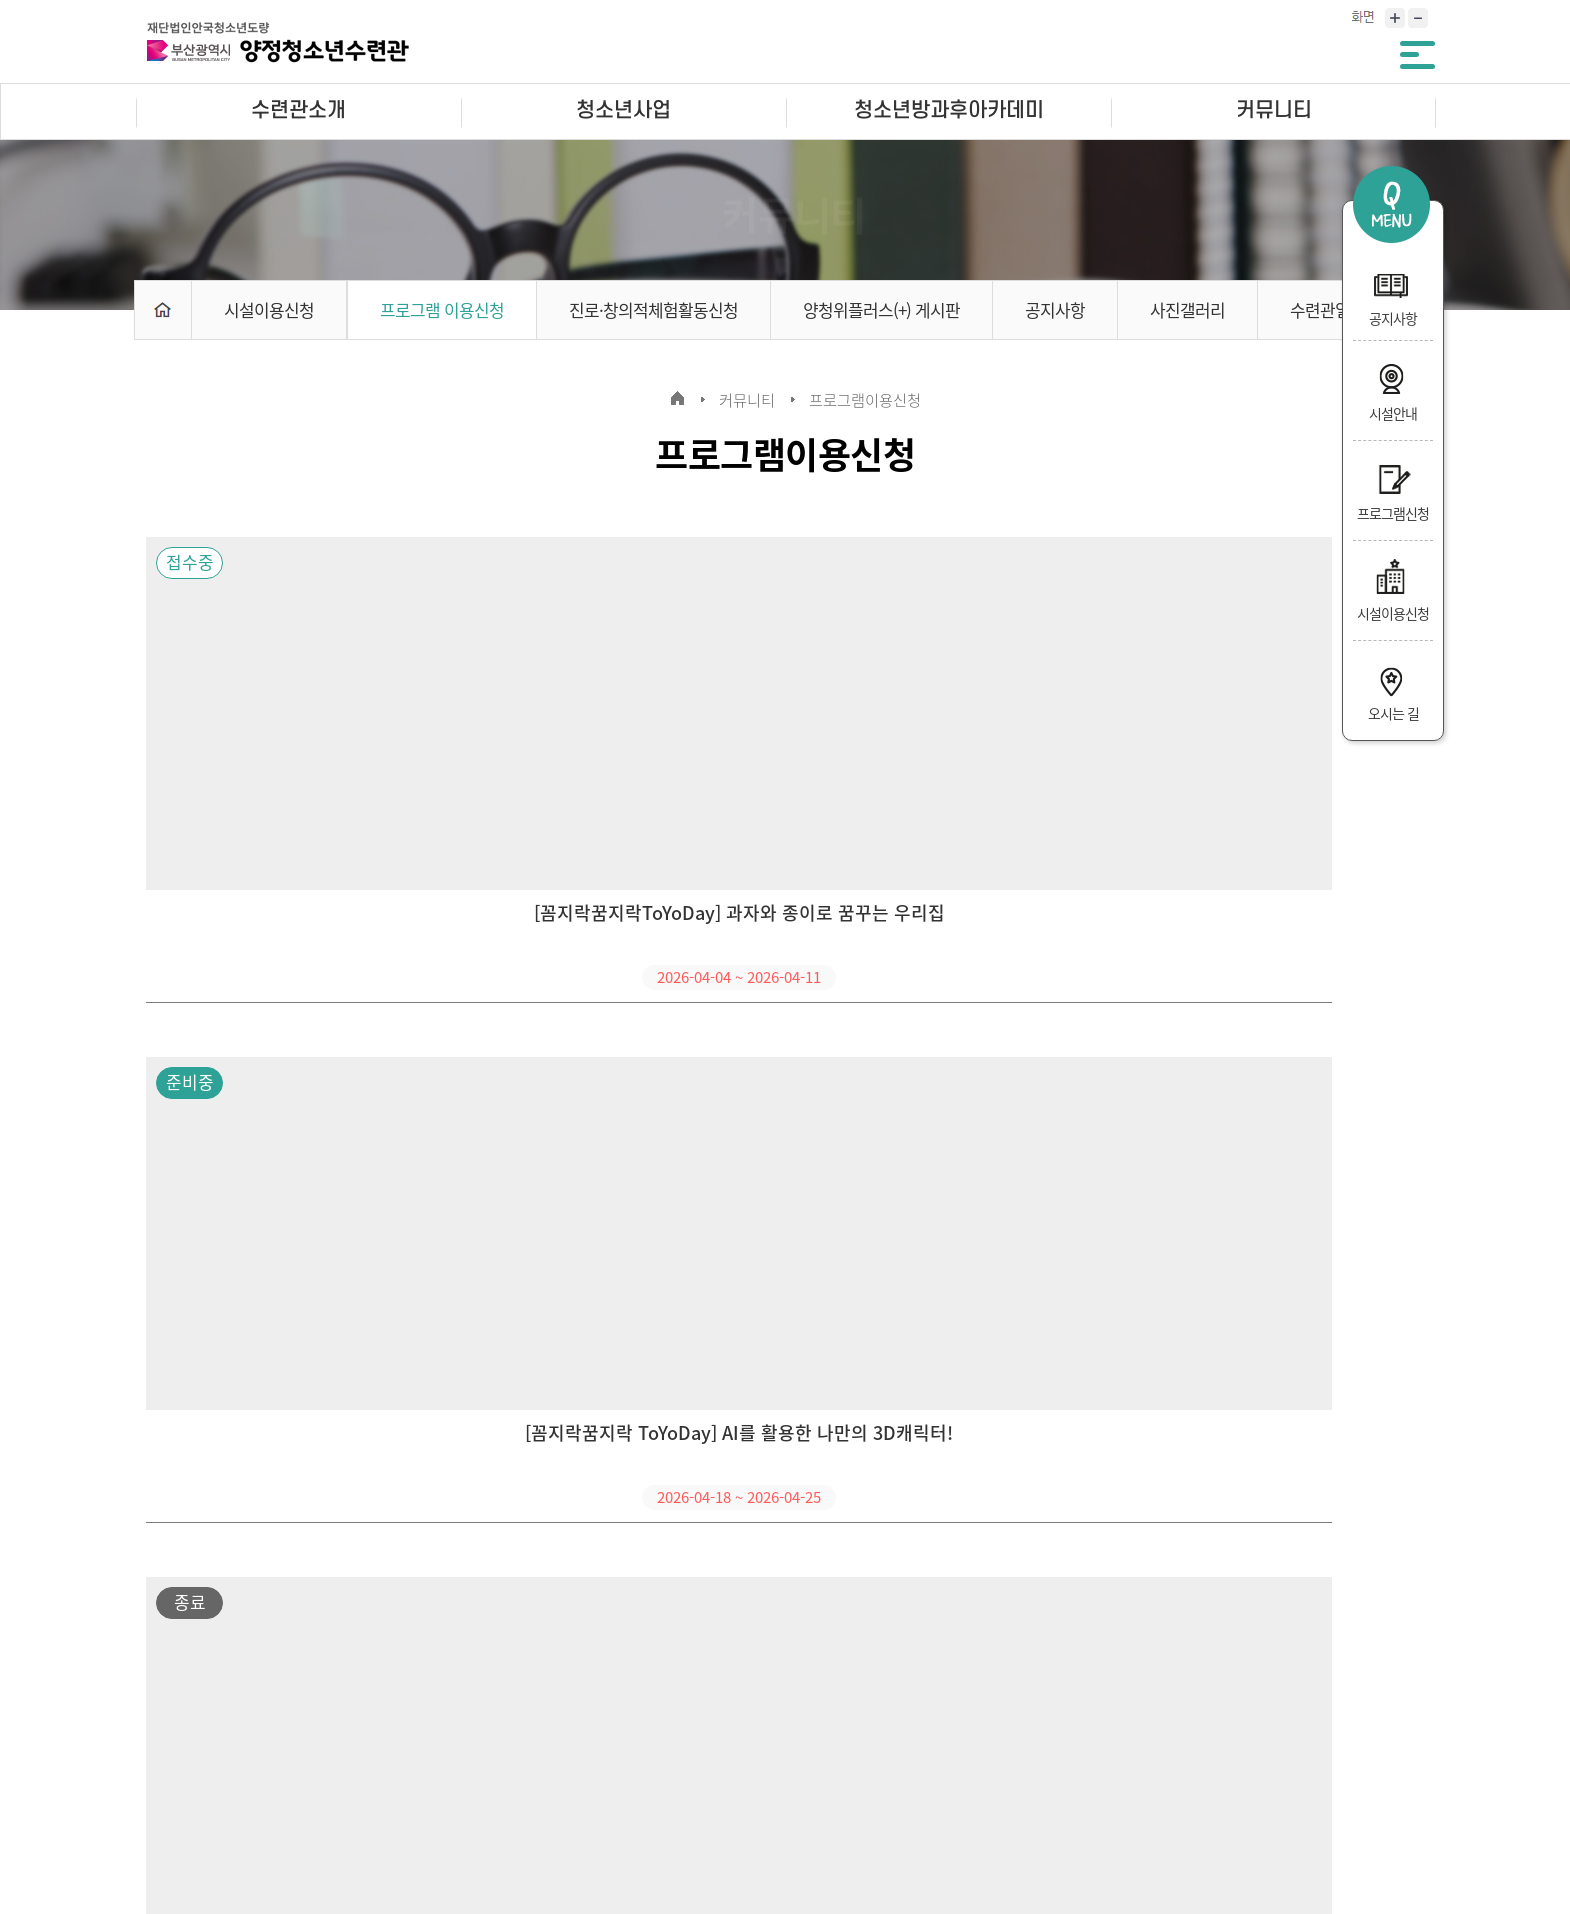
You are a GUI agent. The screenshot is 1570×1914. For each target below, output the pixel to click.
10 (897, 1604)
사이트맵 (668, 1749)
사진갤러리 (1187, 309)
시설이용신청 (1393, 588)
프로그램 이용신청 (442, 309)
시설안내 (1393, 388)
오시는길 (569, 1749)
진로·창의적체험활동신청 (653, 309)
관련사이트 (1291, 1747)
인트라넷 (767, 1749)
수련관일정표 (1335, 309)
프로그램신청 (1393, 488)
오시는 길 (1393, 688)
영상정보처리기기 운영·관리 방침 (394, 1749)
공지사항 (1393, 293)
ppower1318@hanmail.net (852, 1816)
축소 (1420, 21)
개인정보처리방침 (191, 1749)
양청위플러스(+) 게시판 (881, 309)
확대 (1391, 21)
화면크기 (1363, 21)
